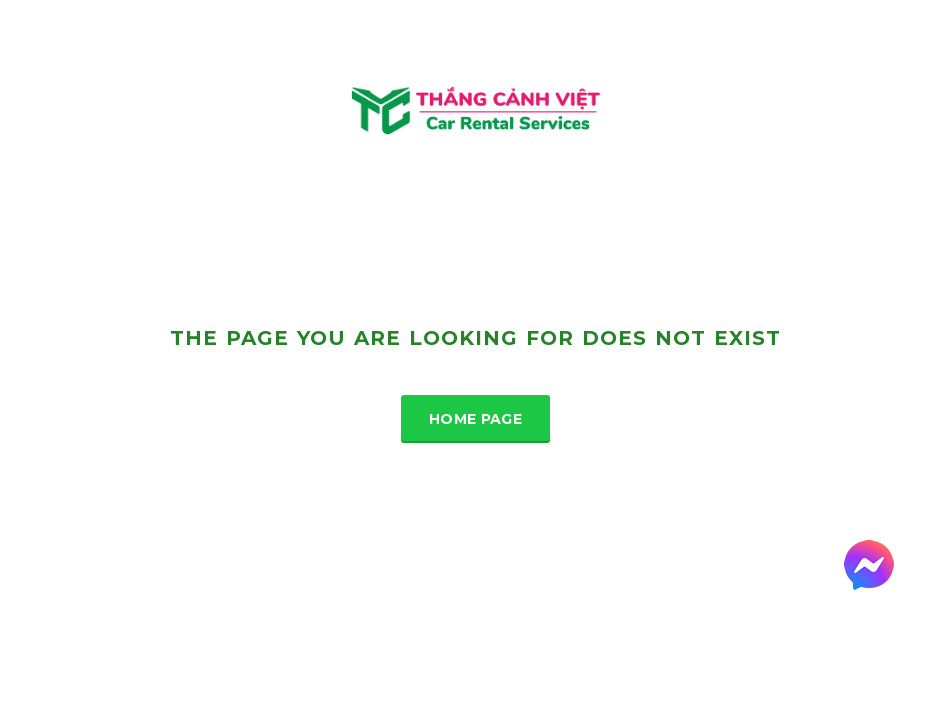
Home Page (475, 419)
